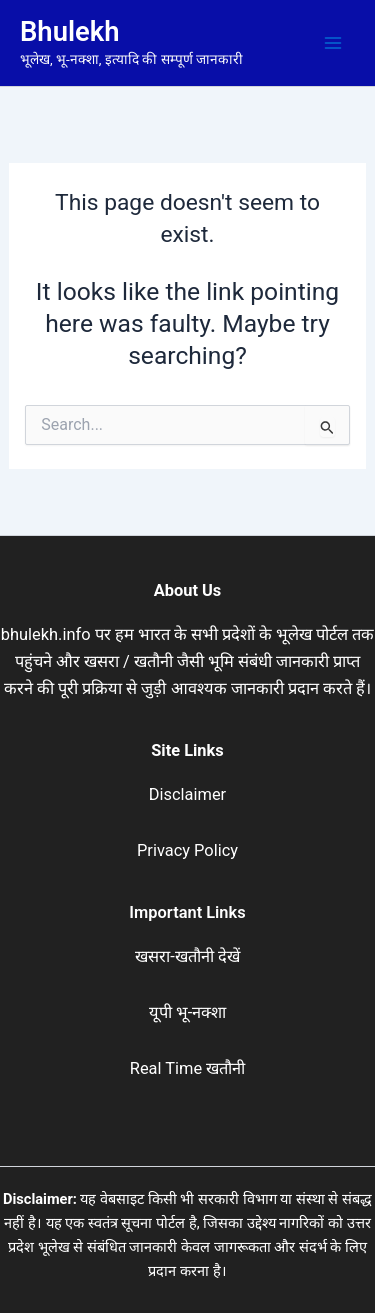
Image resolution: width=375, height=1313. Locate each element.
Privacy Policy (187, 850)
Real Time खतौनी (187, 1068)
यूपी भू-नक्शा (188, 1012)
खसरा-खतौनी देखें (187, 956)
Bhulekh (69, 32)
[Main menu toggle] (332, 43)
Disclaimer (187, 794)
